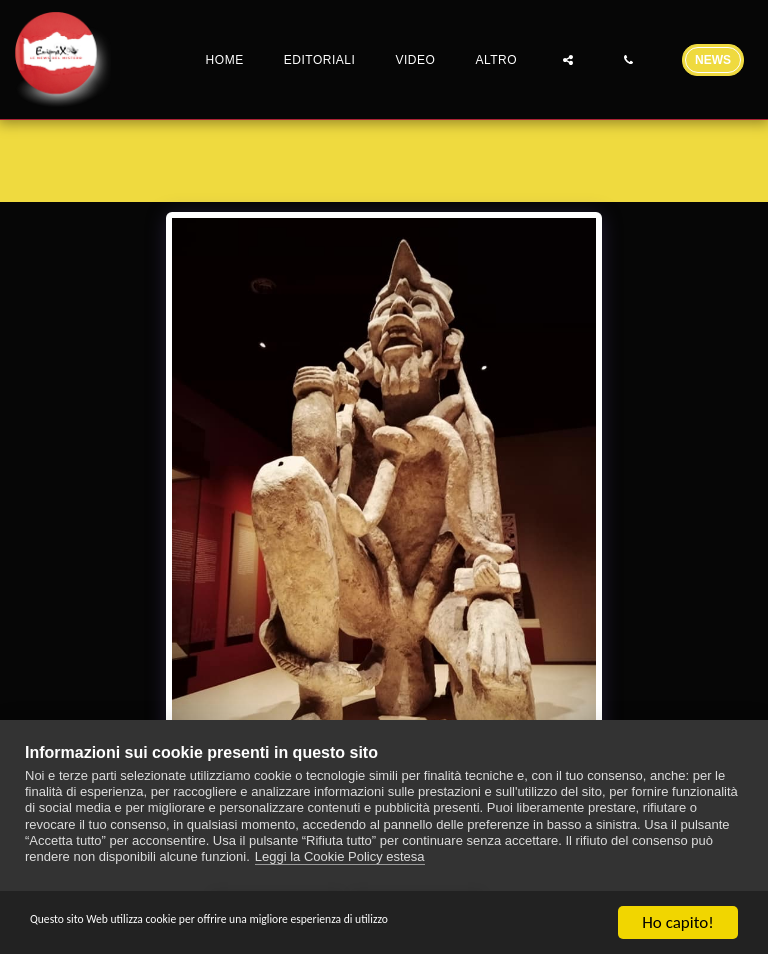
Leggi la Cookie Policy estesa (340, 863)
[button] (568, 59)
